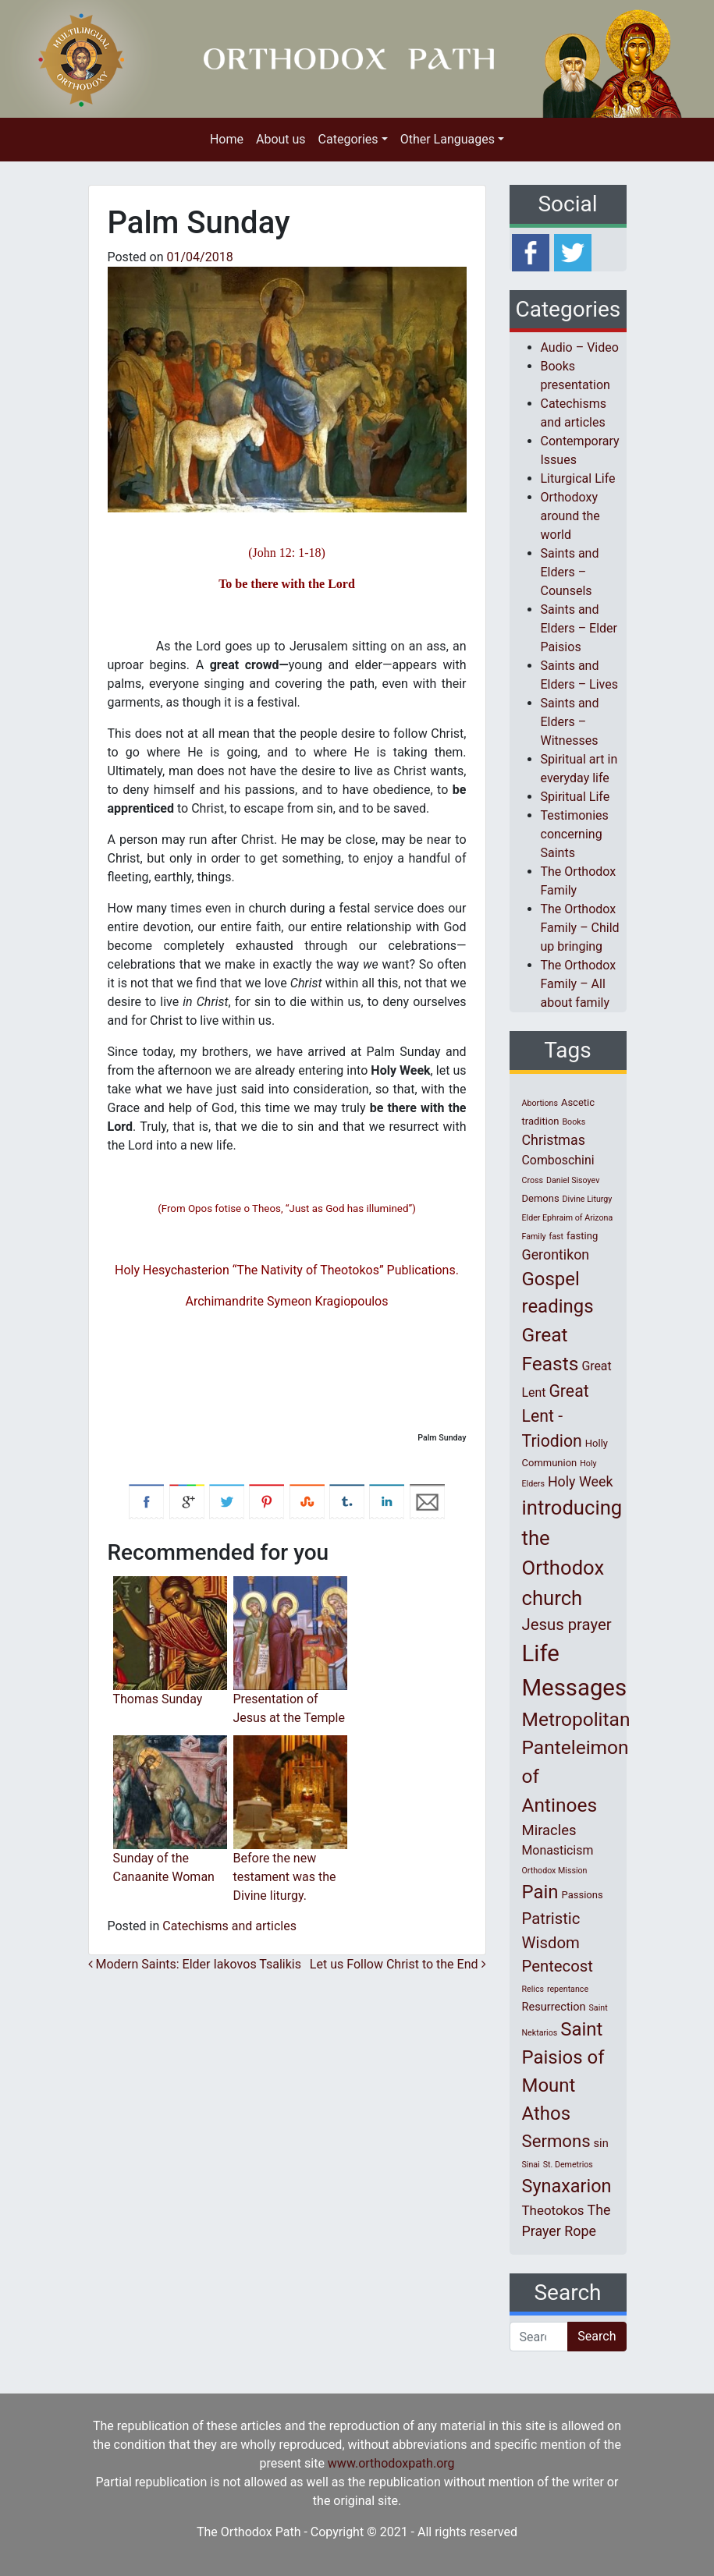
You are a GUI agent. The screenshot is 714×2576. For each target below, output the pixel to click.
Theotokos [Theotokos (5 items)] (553, 2210)
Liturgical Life (578, 478)
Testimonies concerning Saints (575, 834)
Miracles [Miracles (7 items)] (549, 1830)
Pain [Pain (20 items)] (540, 1892)
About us (281, 139)
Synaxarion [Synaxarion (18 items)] (567, 2186)
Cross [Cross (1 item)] (533, 1180)
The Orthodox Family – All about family (578, 984)
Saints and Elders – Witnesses (570, 722)
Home (226, 139)
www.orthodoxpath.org (391, 2463)
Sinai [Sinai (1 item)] (531, 2165)
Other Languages (447, 139)
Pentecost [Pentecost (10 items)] (557, 1966)
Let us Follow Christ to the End (398, 1964)
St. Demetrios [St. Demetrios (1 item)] (568, 2165)
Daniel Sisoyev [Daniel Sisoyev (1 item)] (572, 1180)
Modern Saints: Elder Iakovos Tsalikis (194, 1964)
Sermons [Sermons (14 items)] (556, 2141)
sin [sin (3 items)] (601, 2143)
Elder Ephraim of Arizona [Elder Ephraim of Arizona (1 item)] (567, 1218)
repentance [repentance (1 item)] (567, 1989)
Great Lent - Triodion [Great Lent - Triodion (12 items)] (555, 1416)
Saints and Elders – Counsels (570, 572)
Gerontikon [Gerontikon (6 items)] (556, 1254)
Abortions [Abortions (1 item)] (540, 1103)
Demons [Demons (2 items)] (540, 1198)
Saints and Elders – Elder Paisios (579, 628)
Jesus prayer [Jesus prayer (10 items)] (567, 1624)
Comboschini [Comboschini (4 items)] (558, 1160)
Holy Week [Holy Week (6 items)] (580, 1481)
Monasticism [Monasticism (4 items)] (558, 1850)
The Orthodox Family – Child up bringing (580, 928)
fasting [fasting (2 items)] (582, 1236)
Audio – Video (580, 347)
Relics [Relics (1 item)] (533, 1989)
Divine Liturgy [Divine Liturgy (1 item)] (588, 1199)
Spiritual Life (575, 796)
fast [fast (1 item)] (556, 1236)
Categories (348, 139)
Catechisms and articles (229, 1926)
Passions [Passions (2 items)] (582, 1895)
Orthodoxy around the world (570, 516)
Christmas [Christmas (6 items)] (553, 1140)
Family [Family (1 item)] (534, 1236)
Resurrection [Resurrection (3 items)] (554, 2007)
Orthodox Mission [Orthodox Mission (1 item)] (555, 1871)
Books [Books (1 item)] (573, 1122)
